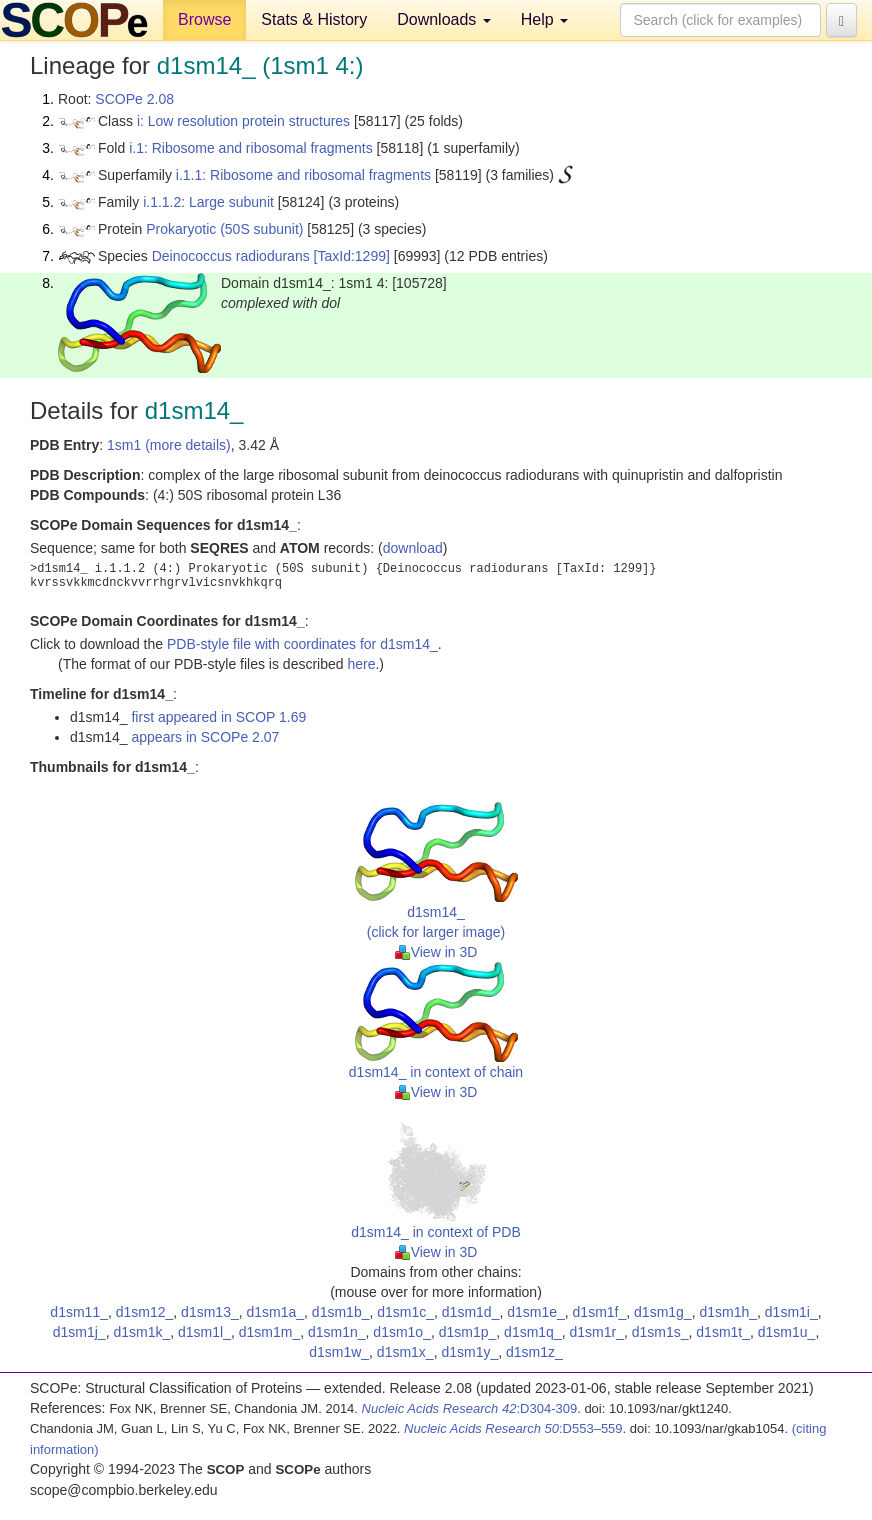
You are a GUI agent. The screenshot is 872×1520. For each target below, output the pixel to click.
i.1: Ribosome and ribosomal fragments (251, 148)
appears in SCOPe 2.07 (205, 737)
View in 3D (436, 952)
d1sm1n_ (337, 1332)
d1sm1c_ (405, 1312)
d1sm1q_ (533, 1332)
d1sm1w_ (339, 1352)
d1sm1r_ (596, 1332)
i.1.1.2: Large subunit (208, 202)
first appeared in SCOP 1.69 (218, 717)
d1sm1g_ (663, 1312)
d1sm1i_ (791, 1312)
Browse (204, 19)
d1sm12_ (145, 1312)
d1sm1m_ (269, 1332)
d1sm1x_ (405, 1352)
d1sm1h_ (728, 1312)
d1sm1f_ (600, 1312)
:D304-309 (470, 1408)
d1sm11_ (79, 1312)
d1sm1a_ (275, 1312)
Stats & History (314, 19)
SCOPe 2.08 (134, 99)
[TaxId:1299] (352, 256)
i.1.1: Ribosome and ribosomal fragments (303, 175)
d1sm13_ (210, 1312)
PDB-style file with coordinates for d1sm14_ (302, 644)
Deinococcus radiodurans (231, 256)
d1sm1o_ (402, 1332)
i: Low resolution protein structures (243, 121)
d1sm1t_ (723, 1332)
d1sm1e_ (536, 1312)
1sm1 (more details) (169, 445)
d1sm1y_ (469, 1352)
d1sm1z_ (534, 1352)
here (361, 664)
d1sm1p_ (468, 1332)
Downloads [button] (444, 19)
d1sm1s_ (660, 1332)
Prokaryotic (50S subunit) (224, 229)
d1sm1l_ (204, 1332)
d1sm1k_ (141, 1332)
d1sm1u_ (787, 1332)
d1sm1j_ (79, 1332)
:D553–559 (513, 1428)
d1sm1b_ (341, 1312)
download (413, 548)
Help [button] (544, 19)
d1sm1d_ (471, 1312)
